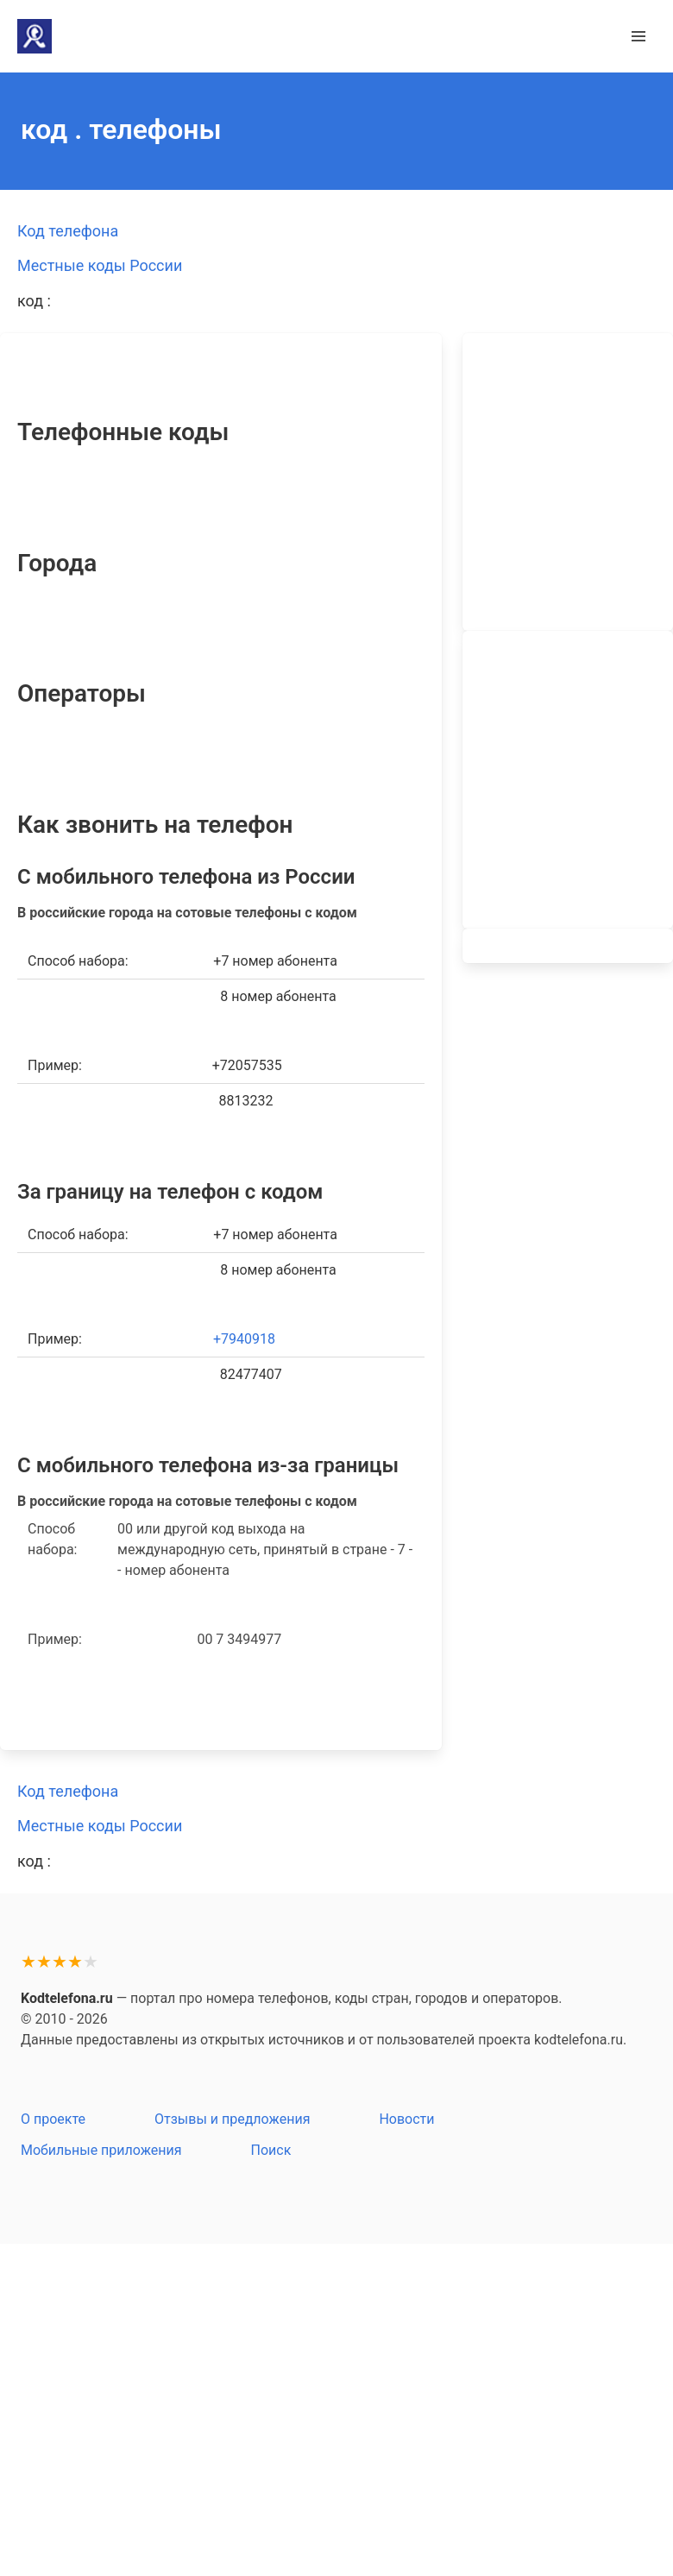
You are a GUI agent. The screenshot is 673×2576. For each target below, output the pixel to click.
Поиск (271, 2150)
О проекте (53, 2119)
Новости (406, 2119)
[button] (638, 36)
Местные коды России (99, 265)
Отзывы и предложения (232, 2119)
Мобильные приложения (101, 2150)
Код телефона (67, 231)
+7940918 (244, 1339)
